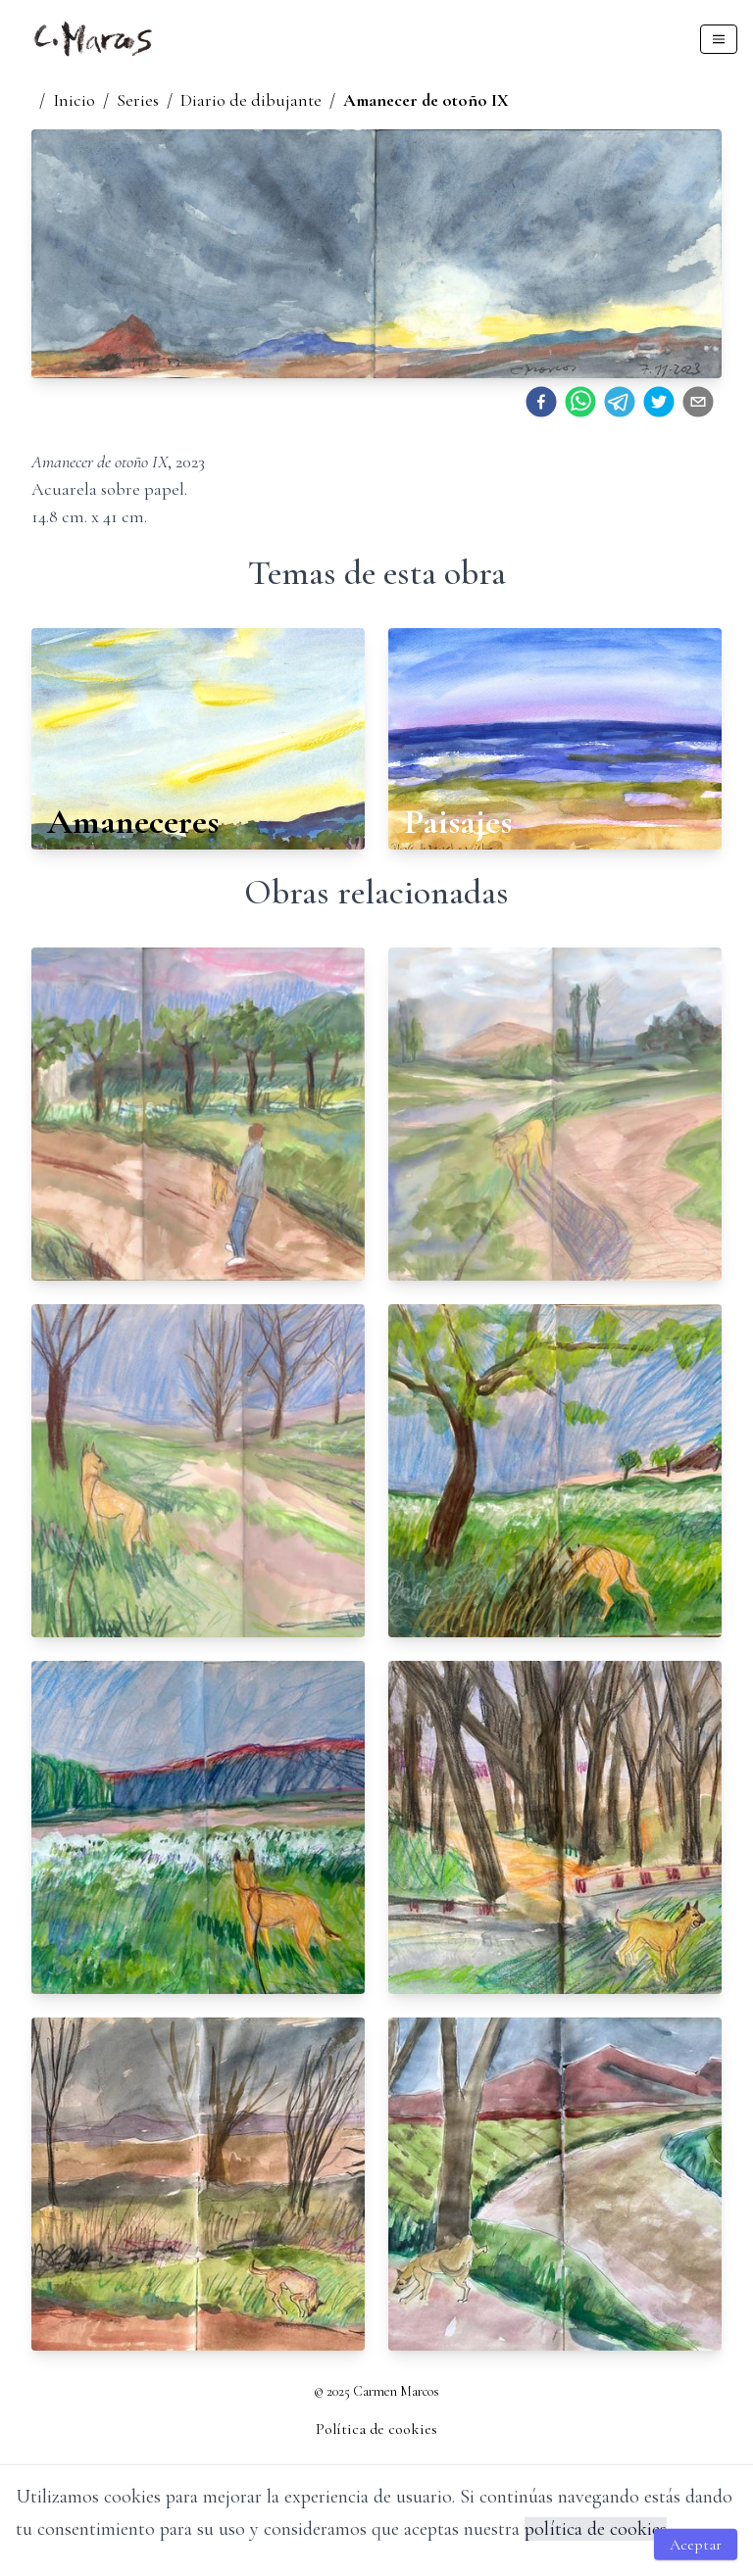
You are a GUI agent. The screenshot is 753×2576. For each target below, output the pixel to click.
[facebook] (541, 401)
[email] (698, 401)
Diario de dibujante (251, 100)
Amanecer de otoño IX (426, 100)
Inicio (74, 100)
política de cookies (596, 2529)
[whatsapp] (580, 401)
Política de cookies (376, 2429)
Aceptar (696, 2544)
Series (138, 100)
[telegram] (619, 401)
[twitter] (659, 401)
